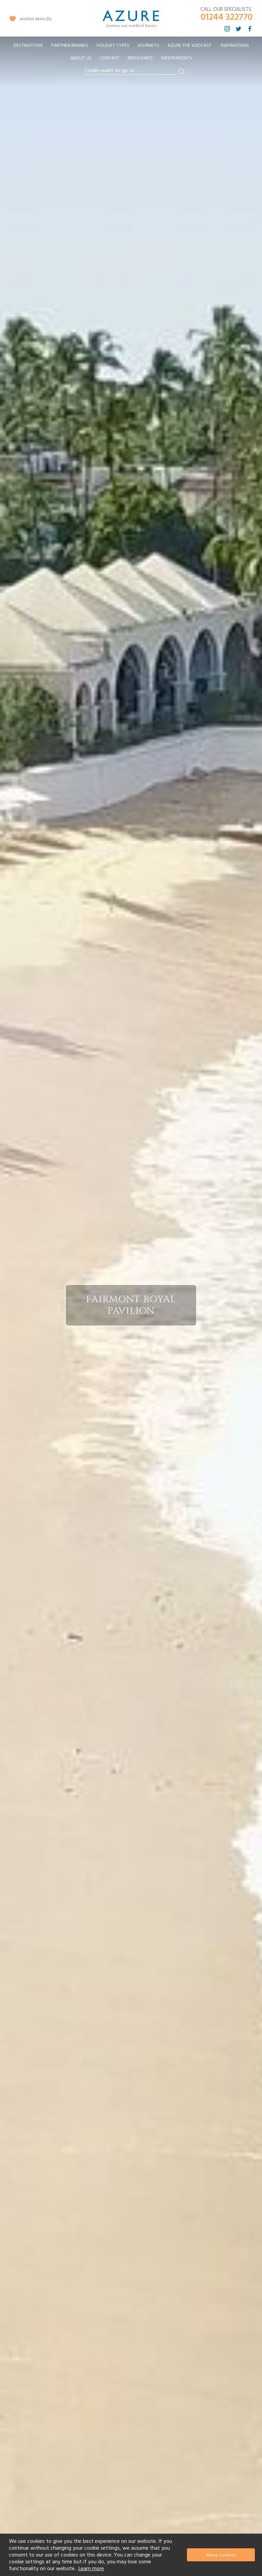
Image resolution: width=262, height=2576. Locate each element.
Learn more (91, 2568)
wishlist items (36, 19)
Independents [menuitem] (176, 58)
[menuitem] (28, 45)
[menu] (131, 54)
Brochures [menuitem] (140, 58)
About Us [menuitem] (80, 58)
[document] (132, 2555)
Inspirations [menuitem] (235, 45)
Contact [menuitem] (109, 58)
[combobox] (131, 71)
